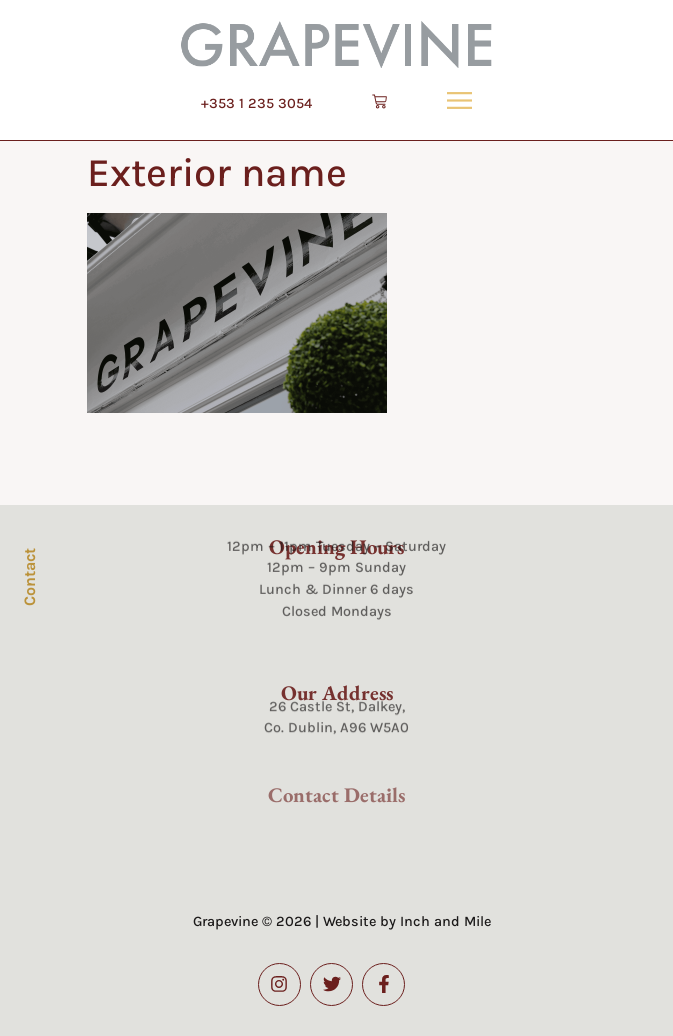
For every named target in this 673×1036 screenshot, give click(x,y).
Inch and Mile (445, 921)
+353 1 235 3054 (256, 103)
